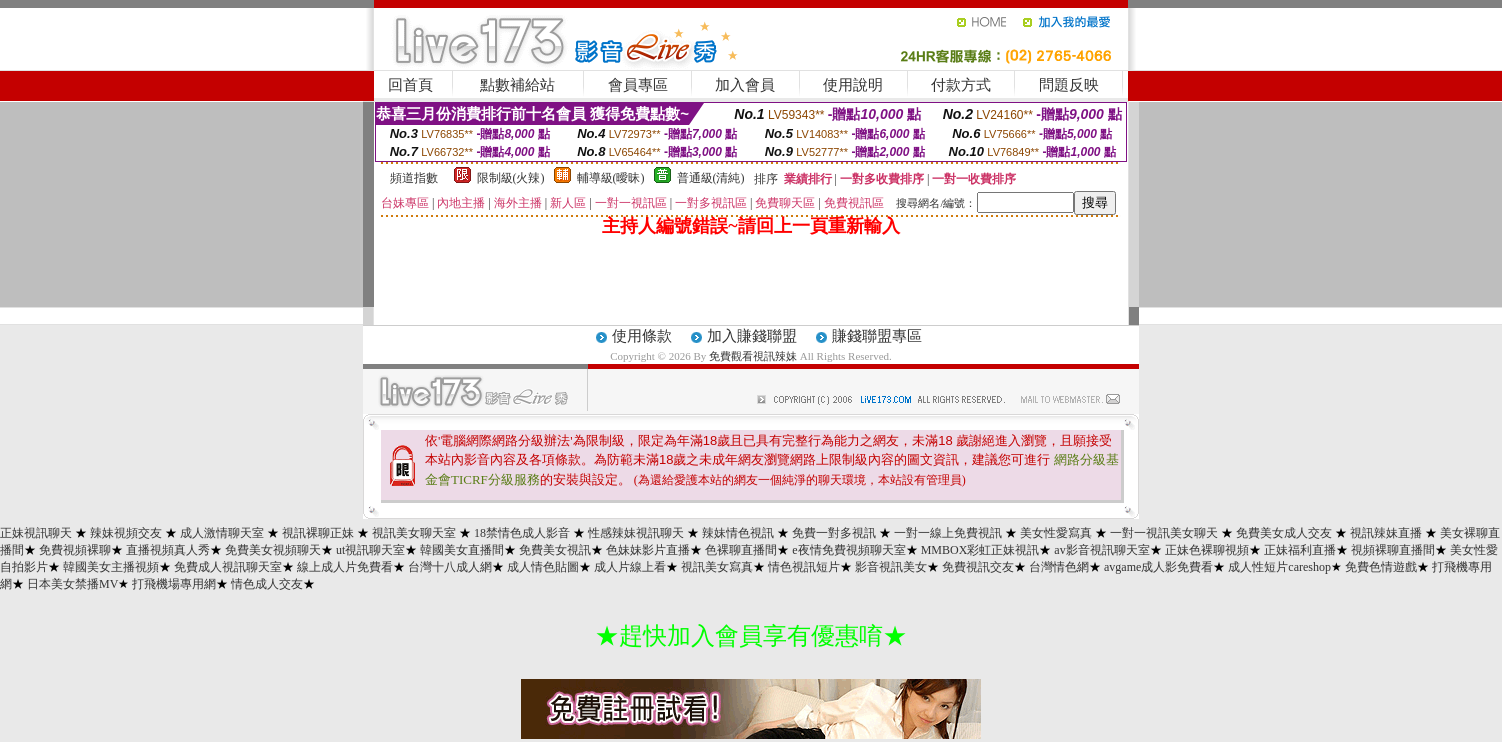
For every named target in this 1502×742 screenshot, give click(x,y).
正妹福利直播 (1300, 550)
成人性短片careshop (1279, 567)
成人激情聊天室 (222, 533)
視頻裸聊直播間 (1393, 550)
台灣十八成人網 (450, 567)
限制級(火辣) (511, 178)
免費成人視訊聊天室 (228, 567)
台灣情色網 (1059, 567)
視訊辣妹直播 (1386, 533)
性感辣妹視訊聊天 (636, 533)
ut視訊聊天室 (370, 550)
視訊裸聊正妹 (318, 533)
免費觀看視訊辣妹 (753, 356)
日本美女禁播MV (72, 584)
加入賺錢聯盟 (752, 336)
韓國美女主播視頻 (111, 567)
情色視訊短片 (804, 567)
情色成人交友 (267, 584)
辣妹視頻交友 (126, 533)
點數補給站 (517, 85)
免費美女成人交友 (1284, 533)
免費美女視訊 (555, 550)
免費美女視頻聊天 (273, 550)
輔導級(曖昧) (611, 178)
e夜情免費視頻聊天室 (848, 550)
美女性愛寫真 (1056, 533)
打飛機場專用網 (174, 584)
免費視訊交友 (978, 567)
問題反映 (1069, 85)
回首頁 (410, 85)
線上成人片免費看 (345, 567)
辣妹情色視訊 (738, 533)
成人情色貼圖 (543, 567)
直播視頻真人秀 (168, 550)
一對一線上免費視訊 (948, 533)
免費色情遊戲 (1381, 567)
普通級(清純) (711, 178)
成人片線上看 (630, 567)
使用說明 (853, 85)
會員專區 (638, 85)
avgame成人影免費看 (1158, 567)
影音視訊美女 (891, 567)
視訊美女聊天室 (414, 533)
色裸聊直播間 (741, 550)
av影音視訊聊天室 (1101, 550)
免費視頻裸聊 (75, 550)
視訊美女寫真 (717, 567)
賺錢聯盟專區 (877, 336)
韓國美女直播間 (462, 550)
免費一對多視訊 (834, 533)
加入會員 (745, 85)
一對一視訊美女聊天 (1164, 533)
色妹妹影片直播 (648, 550)
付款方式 (961, 85)
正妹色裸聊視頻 (1207, 550)
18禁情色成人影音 (522, 533)
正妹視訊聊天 (36, 533)
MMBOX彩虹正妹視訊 (980, 550)
